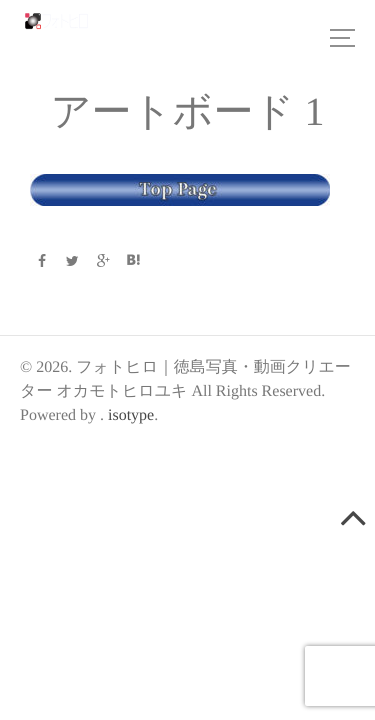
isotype (131, 415)
